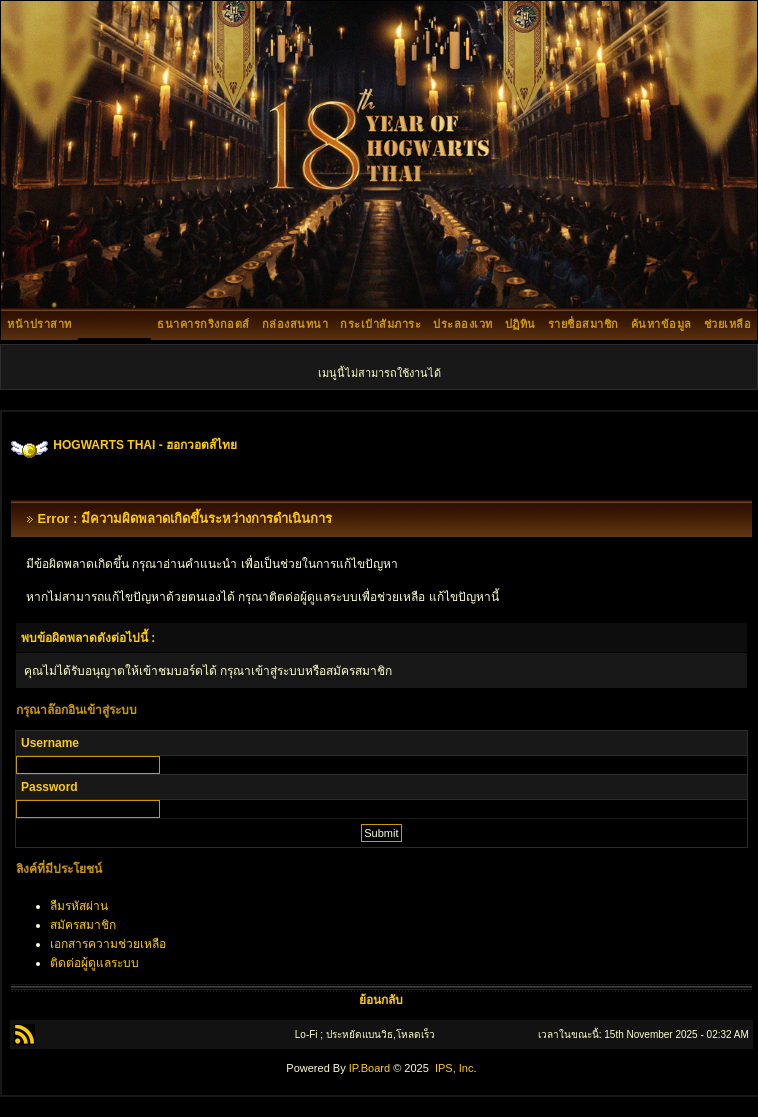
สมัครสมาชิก (83, 925)
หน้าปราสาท (39, 324)
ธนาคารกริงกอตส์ (203, 324)
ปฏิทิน (520, 324)
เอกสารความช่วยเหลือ (108, 944)
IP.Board (369, 1068)
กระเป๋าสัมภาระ (380, 324)
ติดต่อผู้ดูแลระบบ (94, 963)
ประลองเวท (463, 324)
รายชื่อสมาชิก (583, 324)
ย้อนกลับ (381, 1000)
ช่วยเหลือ (728, 324)
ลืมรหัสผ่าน (79, 906)
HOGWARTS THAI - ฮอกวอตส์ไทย (145, 445)
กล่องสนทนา (295, 324)
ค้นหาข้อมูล (661, 324)
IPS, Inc (454, 1068)
